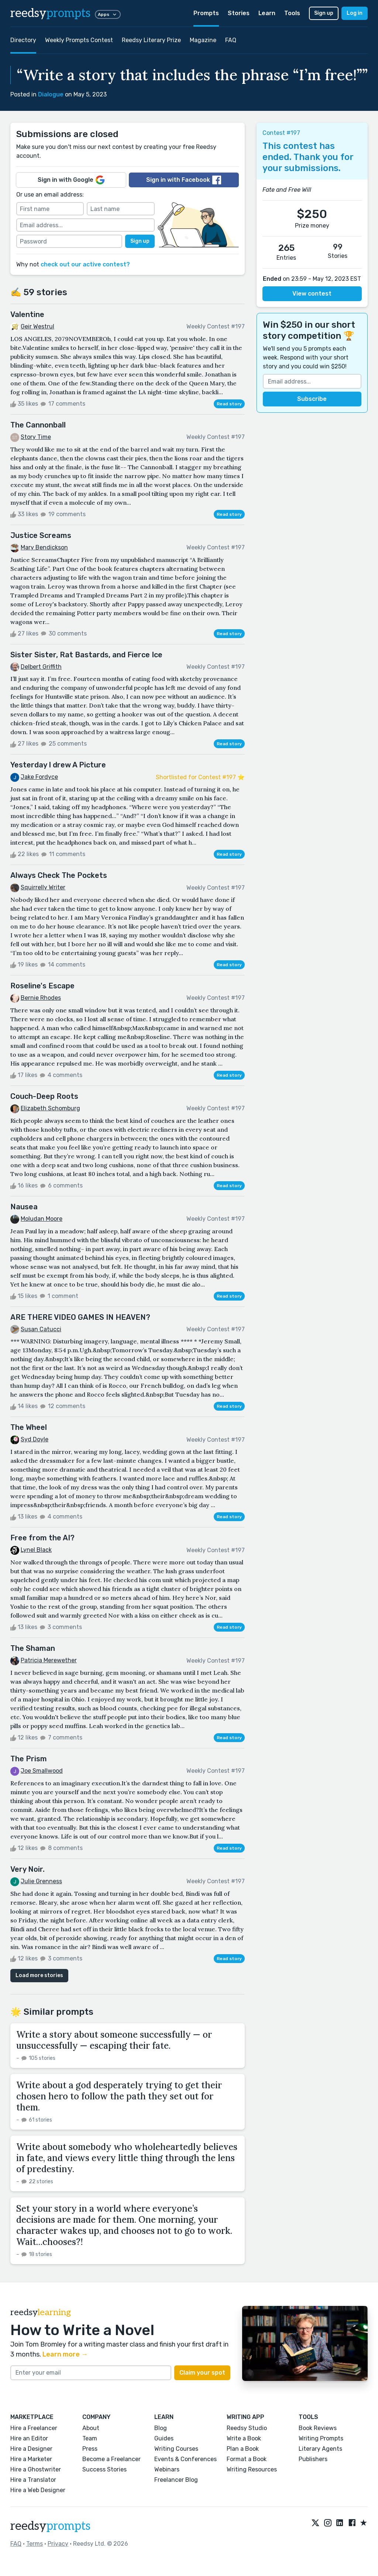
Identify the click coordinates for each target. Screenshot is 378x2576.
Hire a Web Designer (37, 2490)
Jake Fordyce (39, 776)
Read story (229, 403)
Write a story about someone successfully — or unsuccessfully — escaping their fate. (114, 2040)
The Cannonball (38, 424)
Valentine (27, 314)
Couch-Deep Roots (44, 1096)
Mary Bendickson (44, 547)
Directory (23, 40)
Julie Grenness (41, 1881)
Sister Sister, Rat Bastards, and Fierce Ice (86, 654)
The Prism (28, 1758)
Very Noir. (27, 1869)
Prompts (206, 13)
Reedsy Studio (247, 2428)
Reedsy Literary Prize (151, 40)
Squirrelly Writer (43, 887)
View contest (311, 293)
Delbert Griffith (41, 666)
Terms (34, 2543)
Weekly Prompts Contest (79, 40)
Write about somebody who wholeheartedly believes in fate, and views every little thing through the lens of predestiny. (126, 2158)
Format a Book (247, 2459)
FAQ (230, 40)
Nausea (24, 1206)
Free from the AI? (42, 1537)
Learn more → (65, 2354)
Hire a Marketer (31, 2459)
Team (89, 2438)
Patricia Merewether (49, 1660)
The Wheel (28, 1427)
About (90, 2428)
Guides (163, 2438)
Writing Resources (252, 2469)
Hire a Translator (33, 2479)
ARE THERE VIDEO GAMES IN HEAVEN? (80, 1317)
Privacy (58, 2543)
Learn (266, 13)
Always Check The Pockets (58, 875)
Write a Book (244, 2438)
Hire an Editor (29, 2438)
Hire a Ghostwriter (35, 2469)
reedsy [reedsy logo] (50, 13)
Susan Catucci (41, 1329)
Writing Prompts (321, 2438)
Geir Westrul (37, 326)
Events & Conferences (185, 2459)
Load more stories (39, 1975)
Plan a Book (243, 2448)
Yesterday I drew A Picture (58, 764)
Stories (239, 13)
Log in (354, 13)
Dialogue (50, 94)
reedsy (50, 2526)
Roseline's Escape (42, 985)
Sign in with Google (71, 180)
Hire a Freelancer (33, 2428)
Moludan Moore (41, 1218)
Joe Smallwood (42, 1770)
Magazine (203, 40)
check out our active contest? (85, 264)
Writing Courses (176, 2448)
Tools (292, 13)
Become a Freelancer (111, 2459)
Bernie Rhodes (41, 997)
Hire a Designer (31, 2448)
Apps (108, 14)
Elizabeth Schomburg (50, 1108)
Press (89, 2448)
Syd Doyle (34, 1439)
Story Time (36, 436)
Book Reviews (318, 2428)
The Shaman (32, 1648)
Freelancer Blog (176, 2479)
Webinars (166, 2469)
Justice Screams (40, 535)
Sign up (323, 13)
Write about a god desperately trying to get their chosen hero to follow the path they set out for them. (119, 2096)
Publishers (313, 2459)
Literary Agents (320, 2448)
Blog (160, 2428)
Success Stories (104, 2469)
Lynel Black (36, 1549)
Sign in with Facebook (183, 180)
